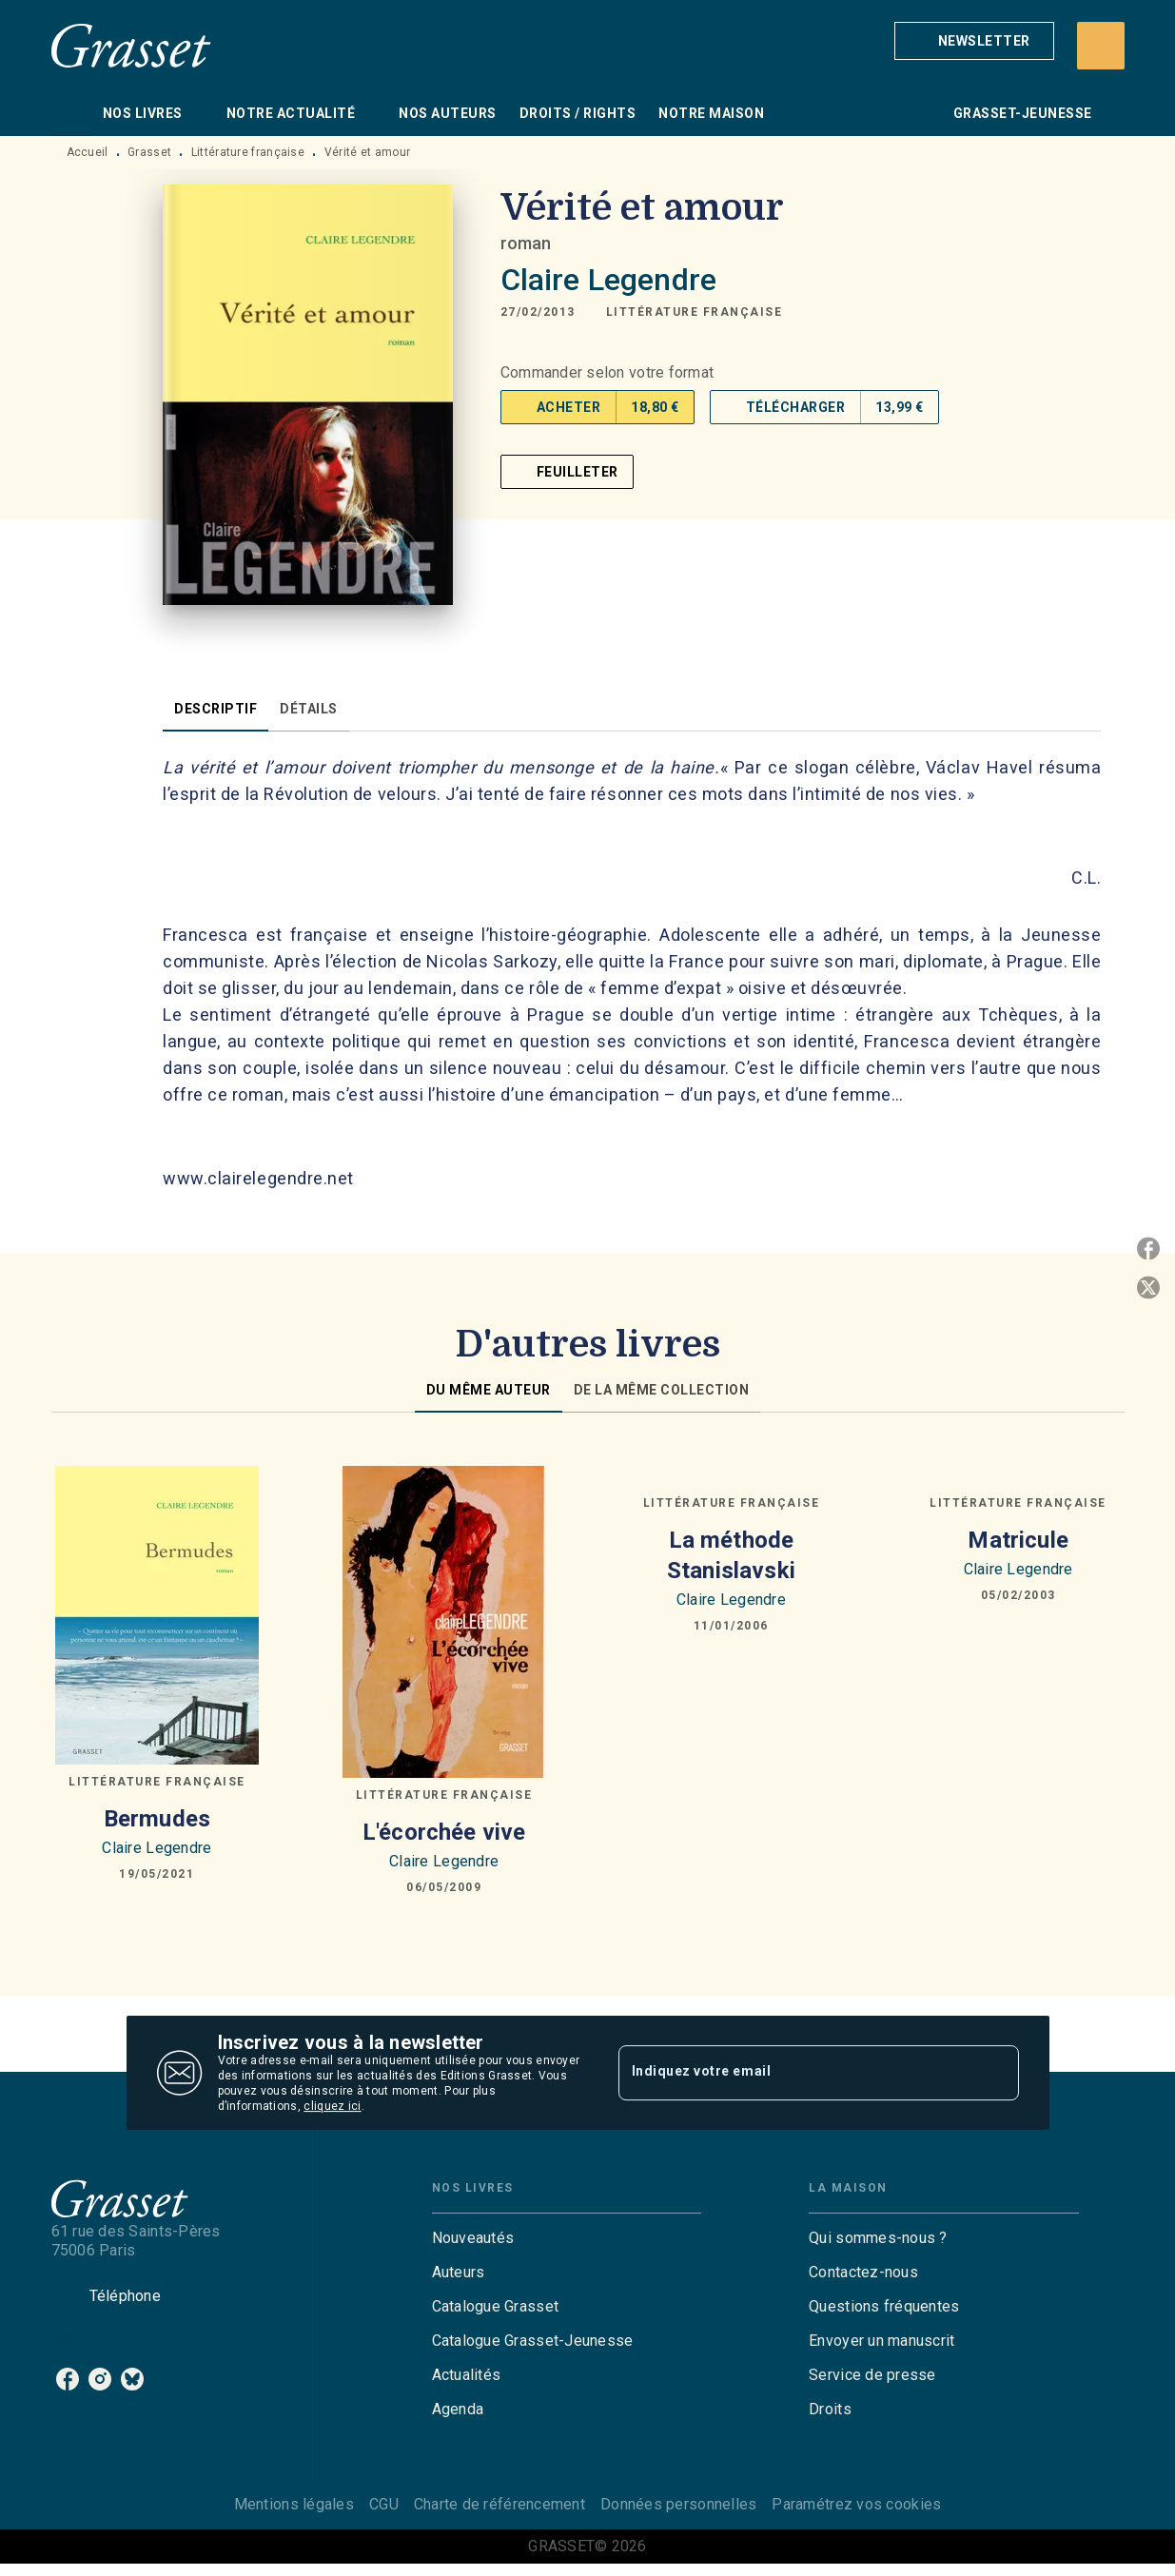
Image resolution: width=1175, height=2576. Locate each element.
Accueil (87, 152)
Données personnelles (678, 2504)
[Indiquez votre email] (794, 2072)
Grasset (149, 152)
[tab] (71, 113)
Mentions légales (294, 2504)
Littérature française (247, 152)
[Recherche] (1101, 45)
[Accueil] (131, 45)
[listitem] (67, 2379)
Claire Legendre (608, 280)
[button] (974, 41)
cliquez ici (332, 2106)
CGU (384, 2504)
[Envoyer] (996, 2073)
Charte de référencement (499, 2504)
